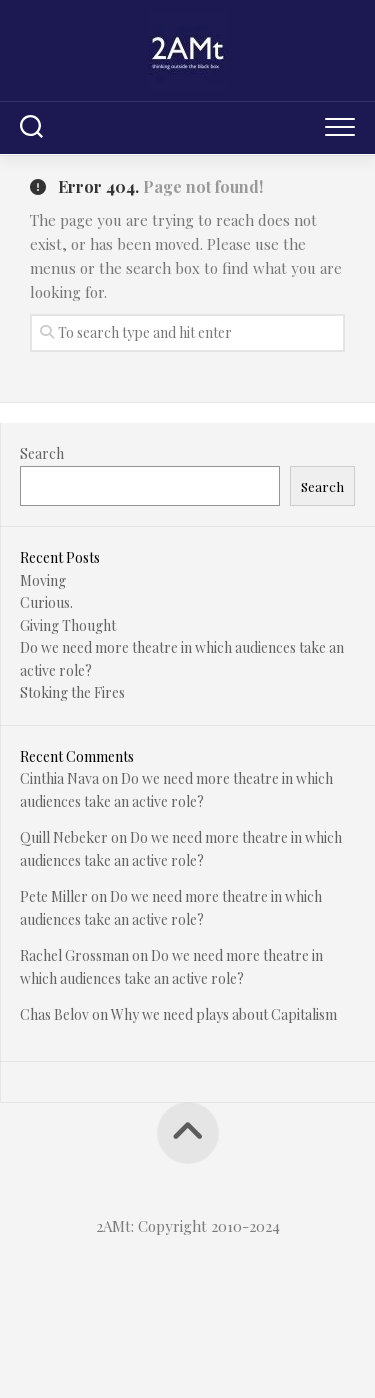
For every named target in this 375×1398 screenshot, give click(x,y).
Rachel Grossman (74, 955)
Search (42, 453)
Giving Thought (68, 625)
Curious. (46, 602)
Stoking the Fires (72, 692)
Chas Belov (54, 1014)
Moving (43, 580)
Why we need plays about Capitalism (224, 1014)
